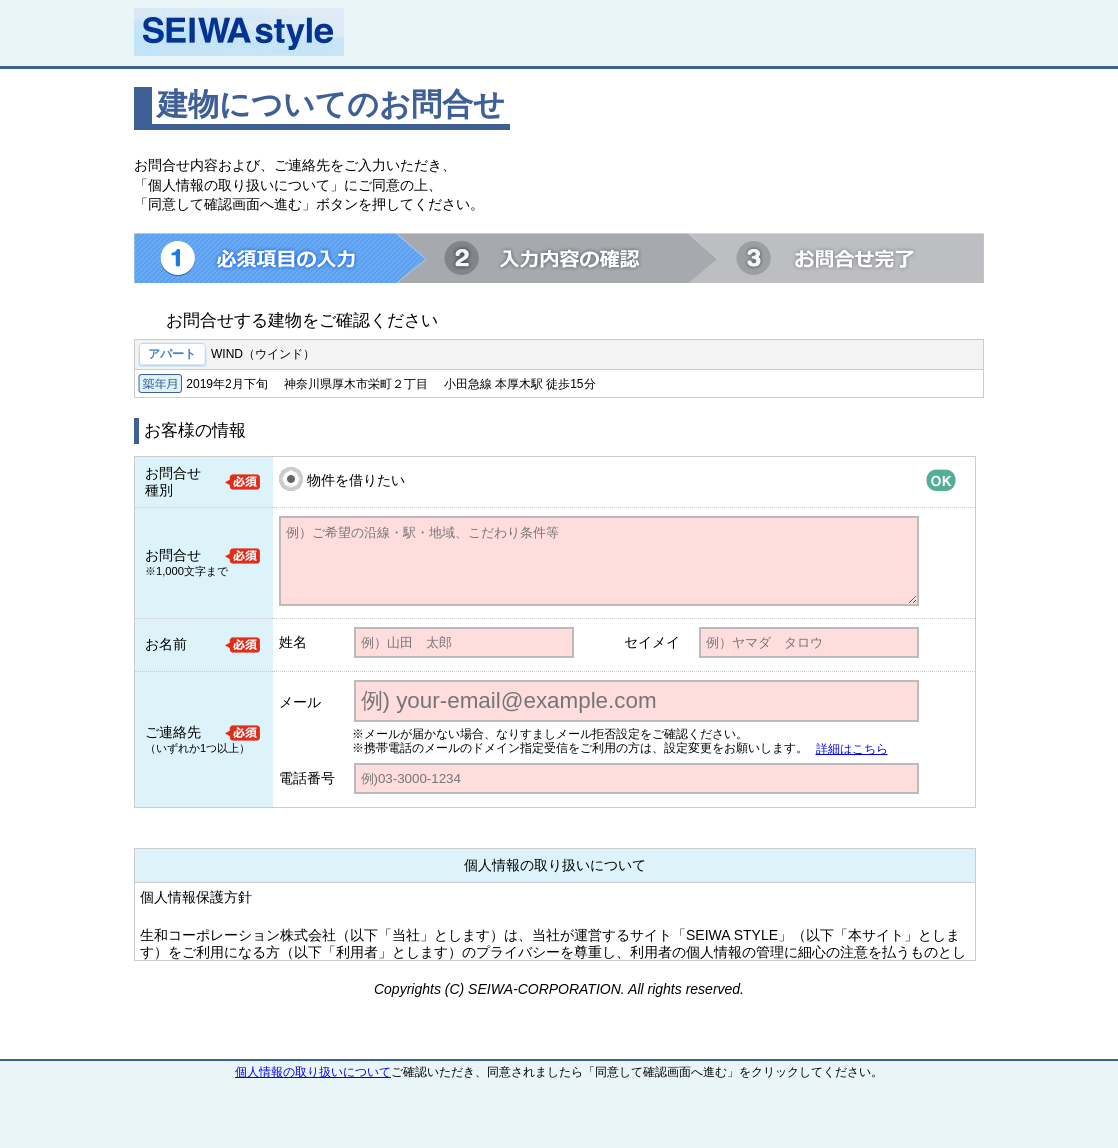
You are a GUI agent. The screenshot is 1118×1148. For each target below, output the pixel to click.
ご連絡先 (173, 732)
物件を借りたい (356, 480)
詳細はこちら (852, 749)
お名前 (166, 644)
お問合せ (173, 555)
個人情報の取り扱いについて (313, 1072)
